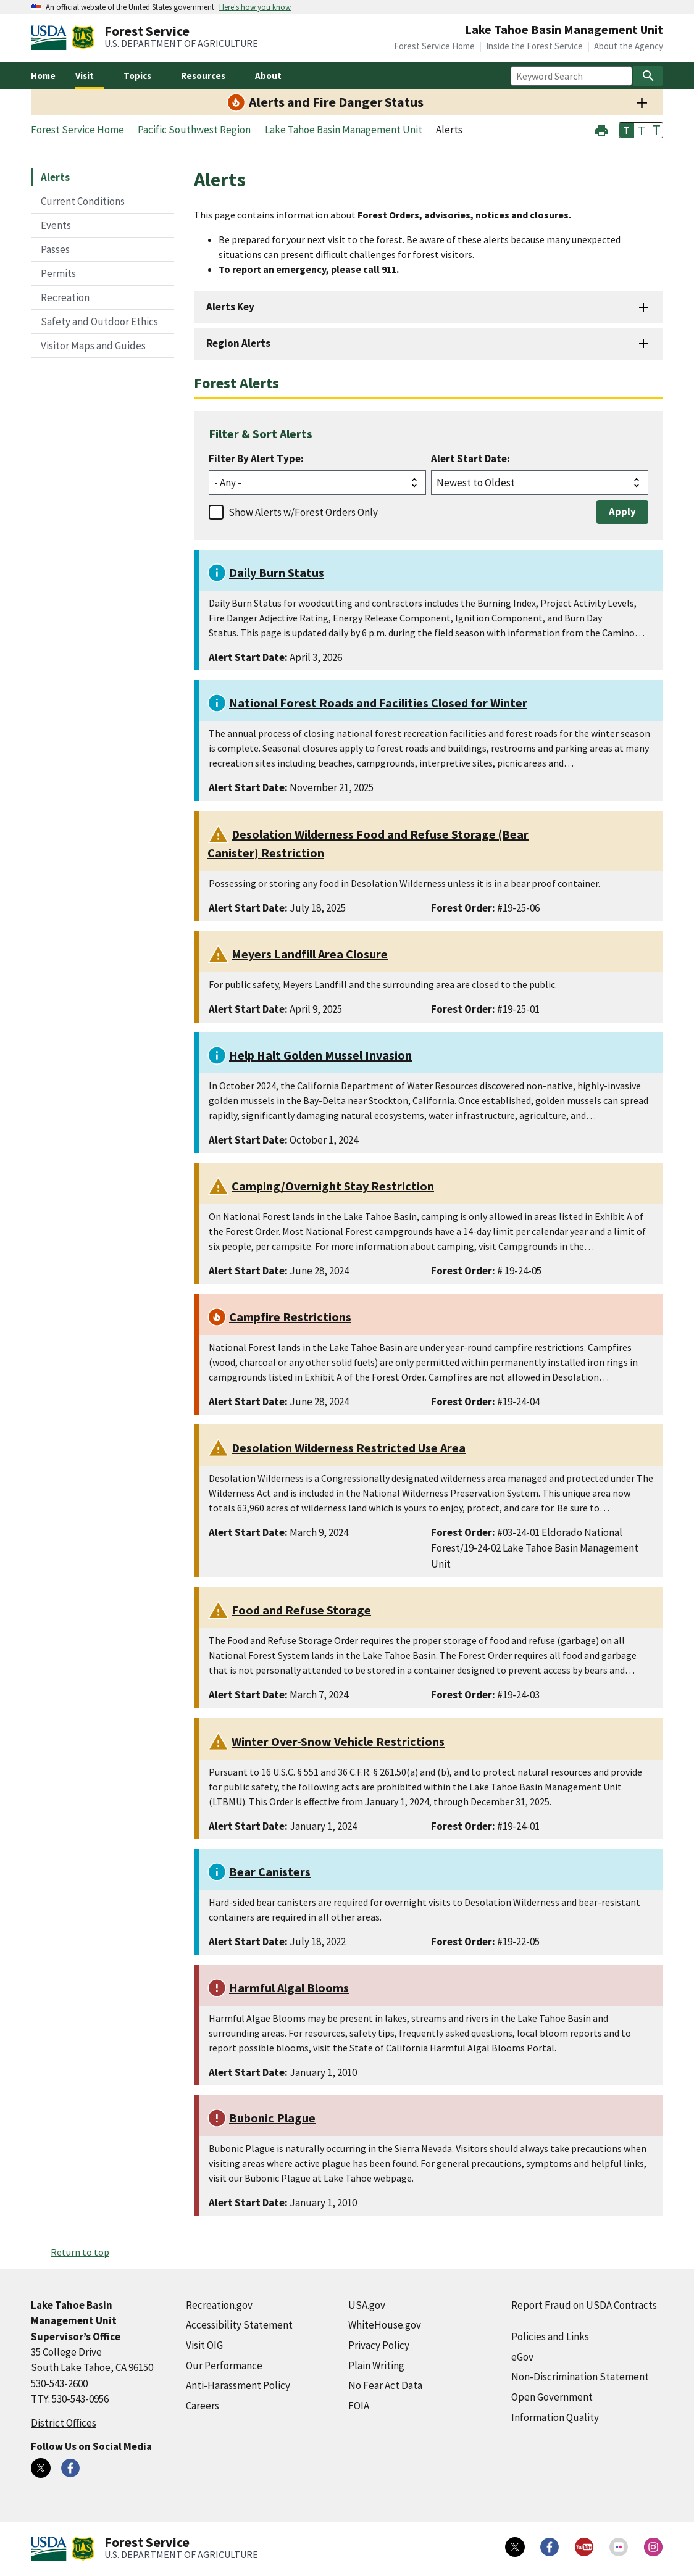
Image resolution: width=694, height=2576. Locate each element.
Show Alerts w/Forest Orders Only (303, 512)
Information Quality (555, 2417)
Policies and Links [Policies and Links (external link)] (550, 2336)
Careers (202, 2405)
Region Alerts (238, 343)
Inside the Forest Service (534, 46)
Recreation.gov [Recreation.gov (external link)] (219, 2305)
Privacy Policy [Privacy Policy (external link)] (378, 2345)
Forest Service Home (434, 46)
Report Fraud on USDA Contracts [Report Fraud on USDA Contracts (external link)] (584, 2305)
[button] (601, 129)
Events (56, 225)
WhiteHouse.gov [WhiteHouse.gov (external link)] (384, 2325)
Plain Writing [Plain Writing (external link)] (376, 2365)
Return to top (80, 2252)
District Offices (63, 2423)
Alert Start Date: (470, 458)
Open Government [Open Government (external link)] (552, 2397)
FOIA (358, 2405)
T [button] (627, 130)
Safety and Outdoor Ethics (99, 321)
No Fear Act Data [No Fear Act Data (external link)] (385, 2385)
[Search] (648, 76)
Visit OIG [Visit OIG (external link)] (204, 2345)
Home (43, 75)
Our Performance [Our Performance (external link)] (224, 2365)
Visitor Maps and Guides (93, 345)
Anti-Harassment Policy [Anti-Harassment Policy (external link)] (238, 2385)
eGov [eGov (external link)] (522, 2357)
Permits (58, 273)
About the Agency (628, 46)
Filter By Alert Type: (256, 458)
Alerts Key (230, 307)
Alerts (55, 177)
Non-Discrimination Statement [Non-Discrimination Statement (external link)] (580, 2376)
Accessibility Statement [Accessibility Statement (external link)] (239, 2325)
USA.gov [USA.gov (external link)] (366, 2305)
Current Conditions (83, 201)
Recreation (65, 297)
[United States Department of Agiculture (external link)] (51, 37)
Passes (55, 249)
